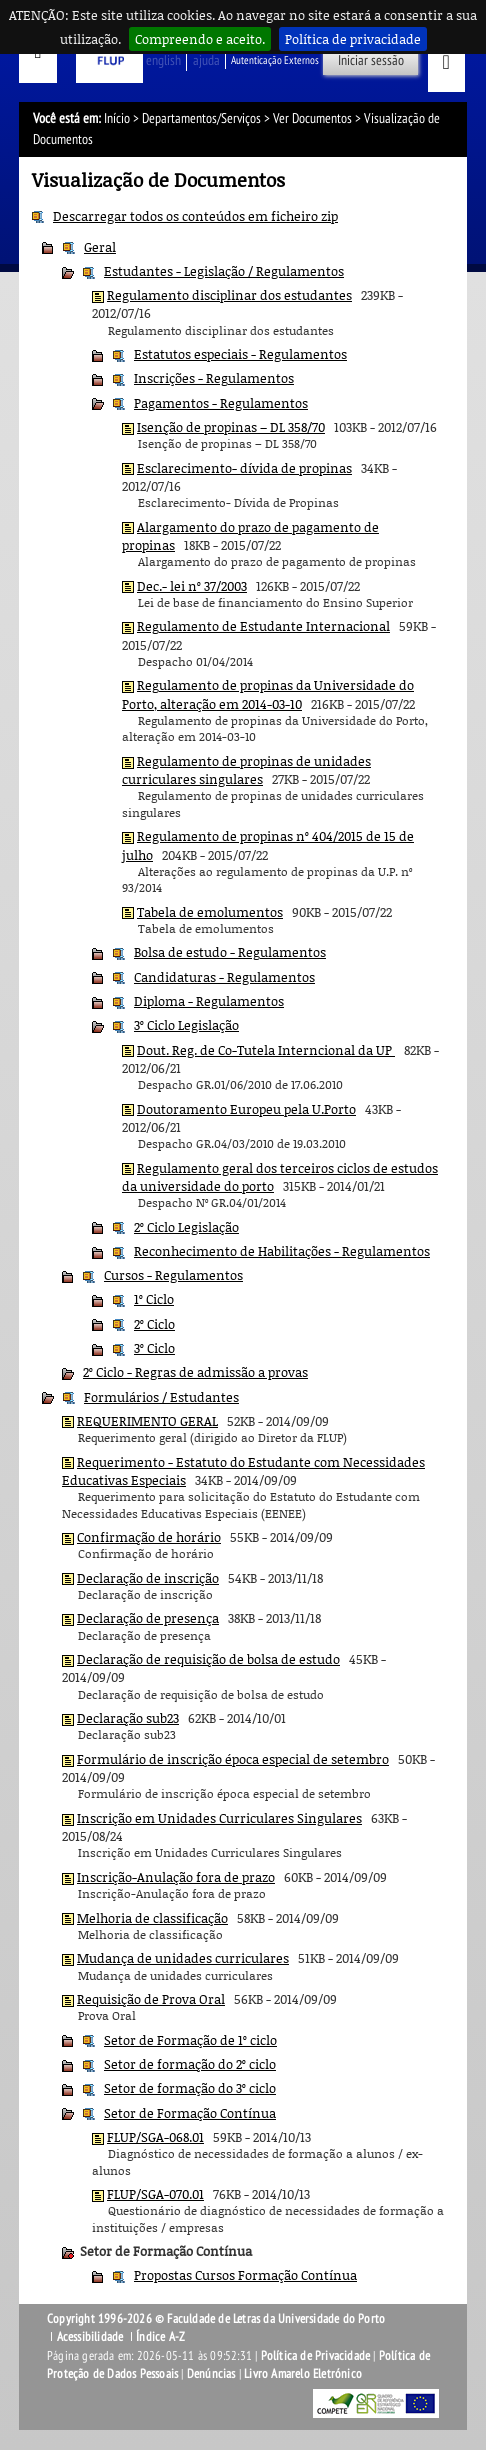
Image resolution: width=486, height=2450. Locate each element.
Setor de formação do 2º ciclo (190, 2064)
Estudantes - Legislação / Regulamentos (224, 271)
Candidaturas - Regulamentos (224, 977)
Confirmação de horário (149, 1537)
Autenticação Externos (275, 60)
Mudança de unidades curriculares (183, 1958)
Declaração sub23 (128, 1718)
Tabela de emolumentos (210, 912)
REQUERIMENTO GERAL (147, 1421)
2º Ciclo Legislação (186, 1227)
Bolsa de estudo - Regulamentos (230, 952)
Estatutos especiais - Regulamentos (240, 354)
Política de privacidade (353, 39)
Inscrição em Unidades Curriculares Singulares (219, 1818)
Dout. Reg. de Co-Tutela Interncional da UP (266, 1050)
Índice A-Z (160, 2337)
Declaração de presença (148, 1618)
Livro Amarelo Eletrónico (303, 2374)
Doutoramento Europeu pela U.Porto (246, 1109)
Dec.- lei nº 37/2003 (192, 586)
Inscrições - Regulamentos (214, 378)
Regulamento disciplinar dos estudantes (229, 295)
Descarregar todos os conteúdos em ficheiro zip (195, 216)
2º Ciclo (154, 1324)
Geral (100, 247)
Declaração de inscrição (148, 1578)
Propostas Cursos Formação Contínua (245, 2275)
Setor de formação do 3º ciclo (190, 2088)
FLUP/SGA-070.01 (155, 2194)
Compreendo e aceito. (200, 39)
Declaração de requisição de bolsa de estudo (208, 1659)
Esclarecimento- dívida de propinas (244, 468)
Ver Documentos (312, 118)
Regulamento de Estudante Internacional (263, 626)
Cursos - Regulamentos (173, 1275)
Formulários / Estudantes (161, 1397)
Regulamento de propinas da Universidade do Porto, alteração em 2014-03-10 (268, 694)
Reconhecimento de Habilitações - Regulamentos (282, 1251)
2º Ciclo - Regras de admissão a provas (195, 1372)
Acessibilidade (90, 2337)
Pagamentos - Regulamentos (221, 403)
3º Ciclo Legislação (186, 1025)
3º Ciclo (154, 1348)
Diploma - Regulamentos (209, 1001)
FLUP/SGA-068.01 (155, 2137)
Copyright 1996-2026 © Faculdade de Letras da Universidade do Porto (216, 2319)
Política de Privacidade (316, 2356)
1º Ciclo (154, 1299)
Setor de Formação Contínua (190, 2113)
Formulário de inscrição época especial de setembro (233, 1759)
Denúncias (211, 2374)
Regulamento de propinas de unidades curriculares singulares (246, 770)
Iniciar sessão (371, 60)
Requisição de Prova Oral (151, 1999)
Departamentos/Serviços (201, 118)
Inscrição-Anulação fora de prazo (176, 1877)
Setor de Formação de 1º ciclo (190, 2040)
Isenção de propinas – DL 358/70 (231, 427)
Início (117, 118)
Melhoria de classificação (152, 1918)
